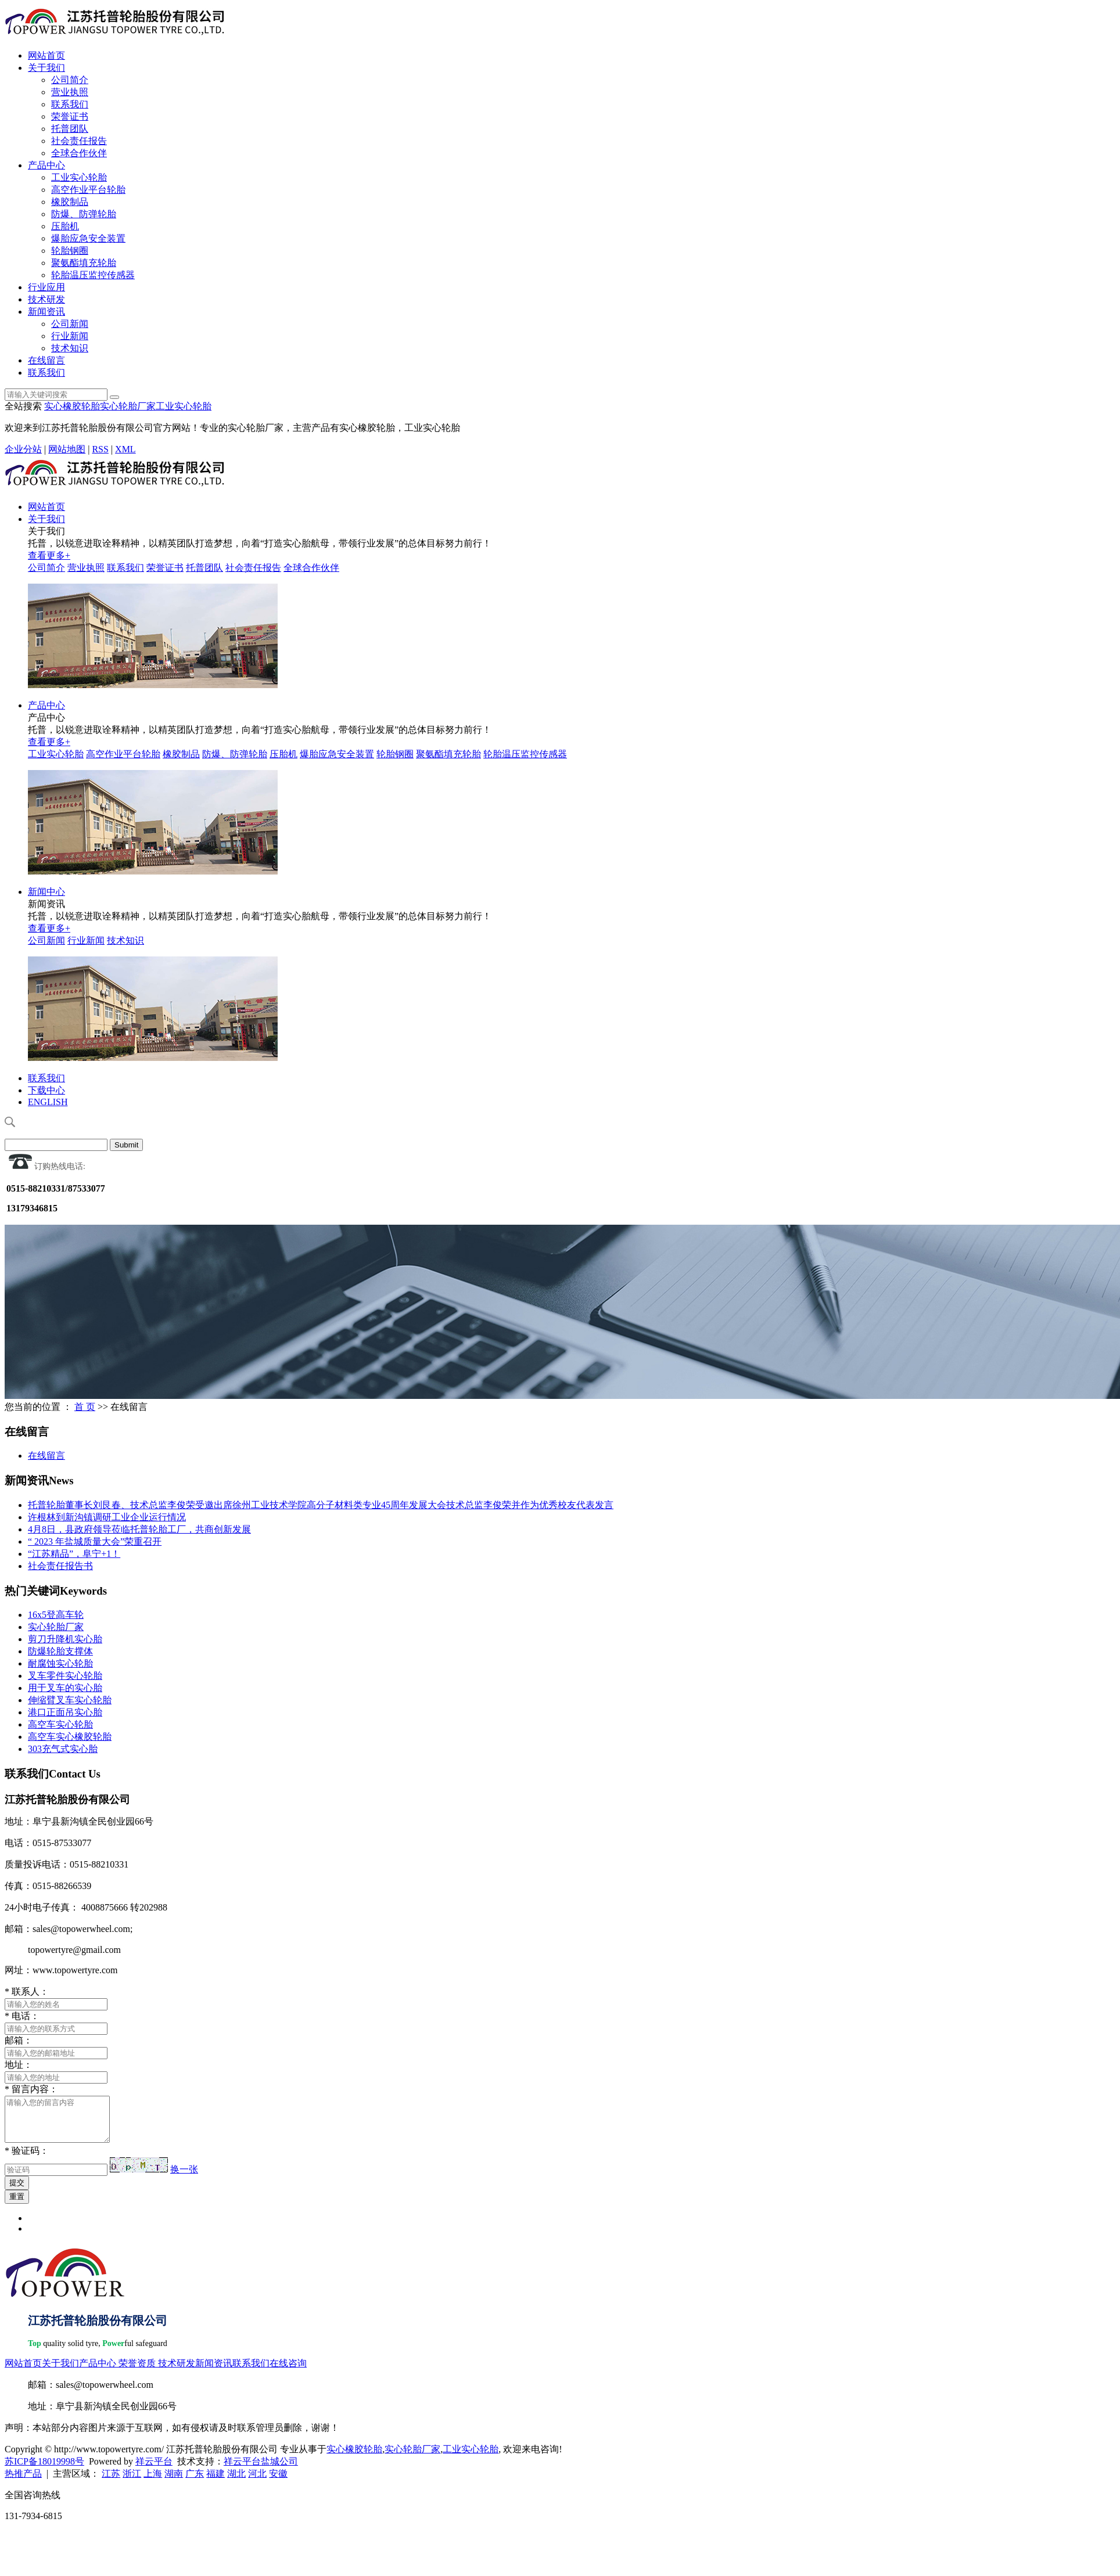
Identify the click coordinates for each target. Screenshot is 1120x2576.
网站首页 (46, 55)
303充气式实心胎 (63, 1749)
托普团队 (69, 129)
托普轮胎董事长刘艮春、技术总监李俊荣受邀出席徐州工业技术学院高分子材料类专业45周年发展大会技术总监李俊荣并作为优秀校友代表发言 (320, 1505)
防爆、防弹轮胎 (83, 214)
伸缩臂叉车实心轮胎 (70, 1700)
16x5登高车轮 (56, 1615)
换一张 (184, 2178)
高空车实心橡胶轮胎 (70, 1737)
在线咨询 (288, 2372)
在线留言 (46, 360)
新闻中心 (46, 892)
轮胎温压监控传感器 (93, 275)
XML (125, 449)
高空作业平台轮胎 (88, 190)
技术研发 (46, 299)
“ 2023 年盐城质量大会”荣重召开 (94, 1541)
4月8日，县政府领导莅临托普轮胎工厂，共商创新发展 (139, 1529)
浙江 (132, 2482)
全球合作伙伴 (79, 153)
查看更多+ (49, 555)
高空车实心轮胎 (60, 1724)
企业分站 (23, 449)
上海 (152, 2482)
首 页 (84, 1407)
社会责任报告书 (60, 1566)
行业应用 (46, 287)
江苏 (111, 2482)
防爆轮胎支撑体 (60, 1651)
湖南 (173, 2482)
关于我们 (46, 68)
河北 (257, 2482)
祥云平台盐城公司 (261, 2470)
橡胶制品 (69, 202)
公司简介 (69, 80)
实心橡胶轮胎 (72, 406)
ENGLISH (47, 1102)
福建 (215, 2482)
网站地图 (66, 449)
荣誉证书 (69, 116)
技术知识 (69, 348)
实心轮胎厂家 (128, 406)
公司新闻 (69, 324)
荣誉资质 (137, 2372)
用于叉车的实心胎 (65, 1688)
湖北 (236, 2482)
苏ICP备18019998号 (44, 2470)
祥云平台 (154, 2470)
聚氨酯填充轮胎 (83, 263)
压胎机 (65, 226)
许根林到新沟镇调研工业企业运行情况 (107, 1517)
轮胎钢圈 (69, 251)
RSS (100, 449)
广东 (194, 2482)
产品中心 (46, 165)
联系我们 (69, 104)
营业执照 (69, 92)
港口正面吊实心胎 (65, 1712)
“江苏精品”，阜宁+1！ (74, 1554)
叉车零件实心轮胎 (65, 1676)
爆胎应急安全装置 (88, 238)
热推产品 (23, 2482)
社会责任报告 (79, 141)
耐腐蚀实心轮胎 (60, 1663)
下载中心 (46, 1090)
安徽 (278, 2482)
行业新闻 (69, 336)
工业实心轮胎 (79, 177)
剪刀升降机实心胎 (65, 1639)
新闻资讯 (46, 311)
